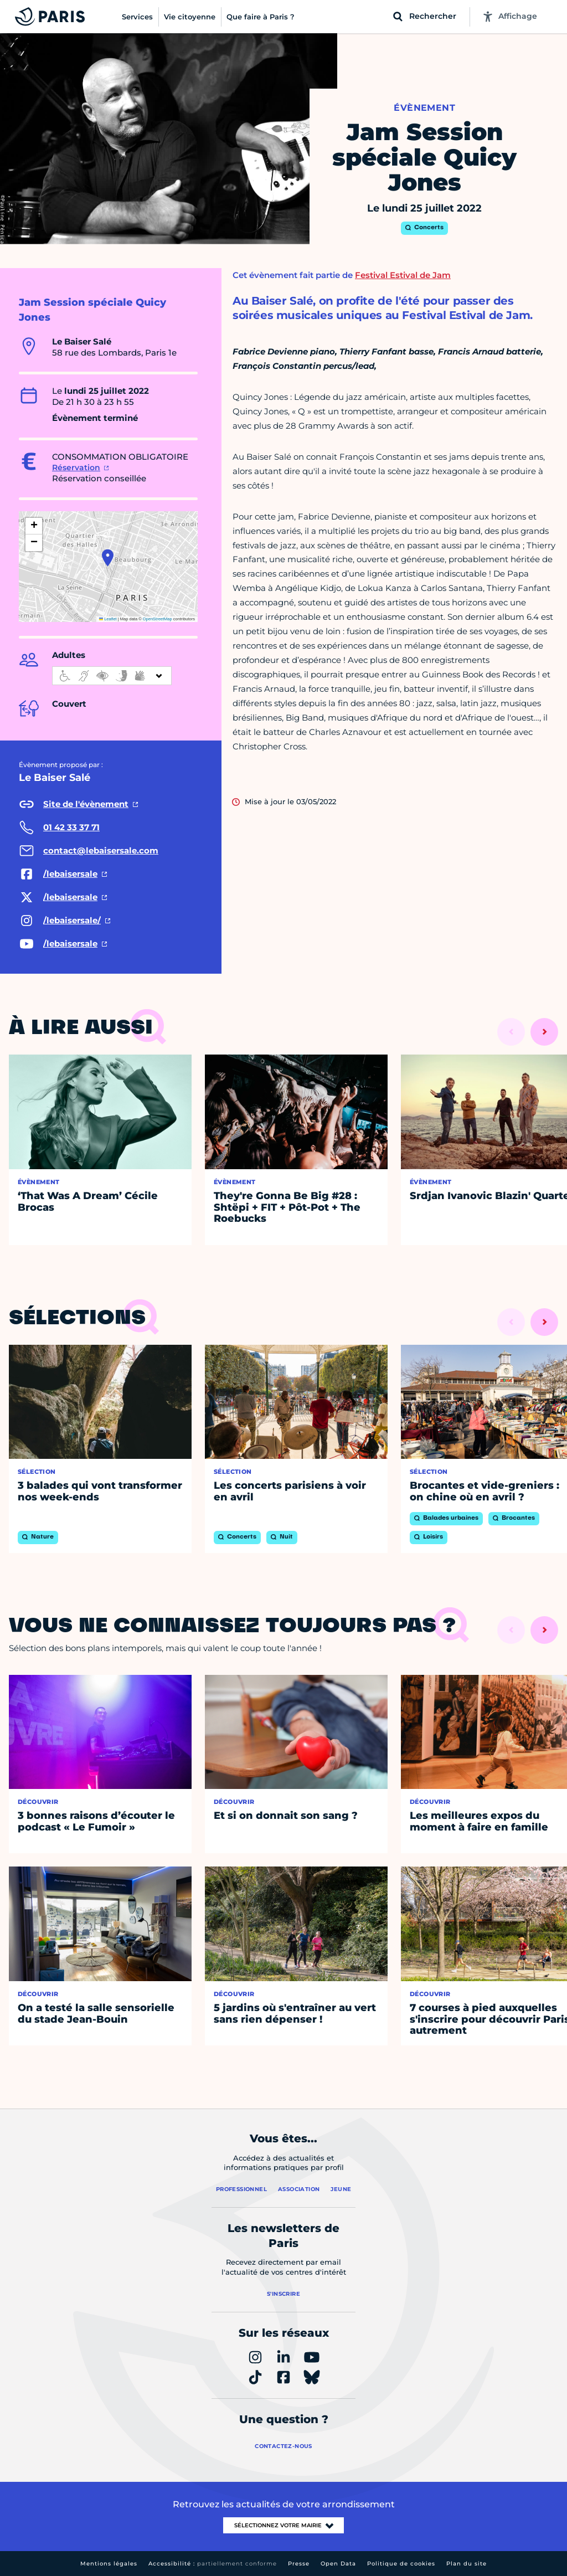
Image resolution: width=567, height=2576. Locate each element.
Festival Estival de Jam (403, 275)
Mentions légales (108, 2563)
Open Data (338, 2563)
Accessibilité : (212, 2563)
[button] (108, 558)
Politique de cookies (401, 2563)
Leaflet (108, 618)
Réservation (76, 467)
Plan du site (466, 2563)
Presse (299, 2563)
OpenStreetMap (157, 618)
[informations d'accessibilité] (112, 675)
